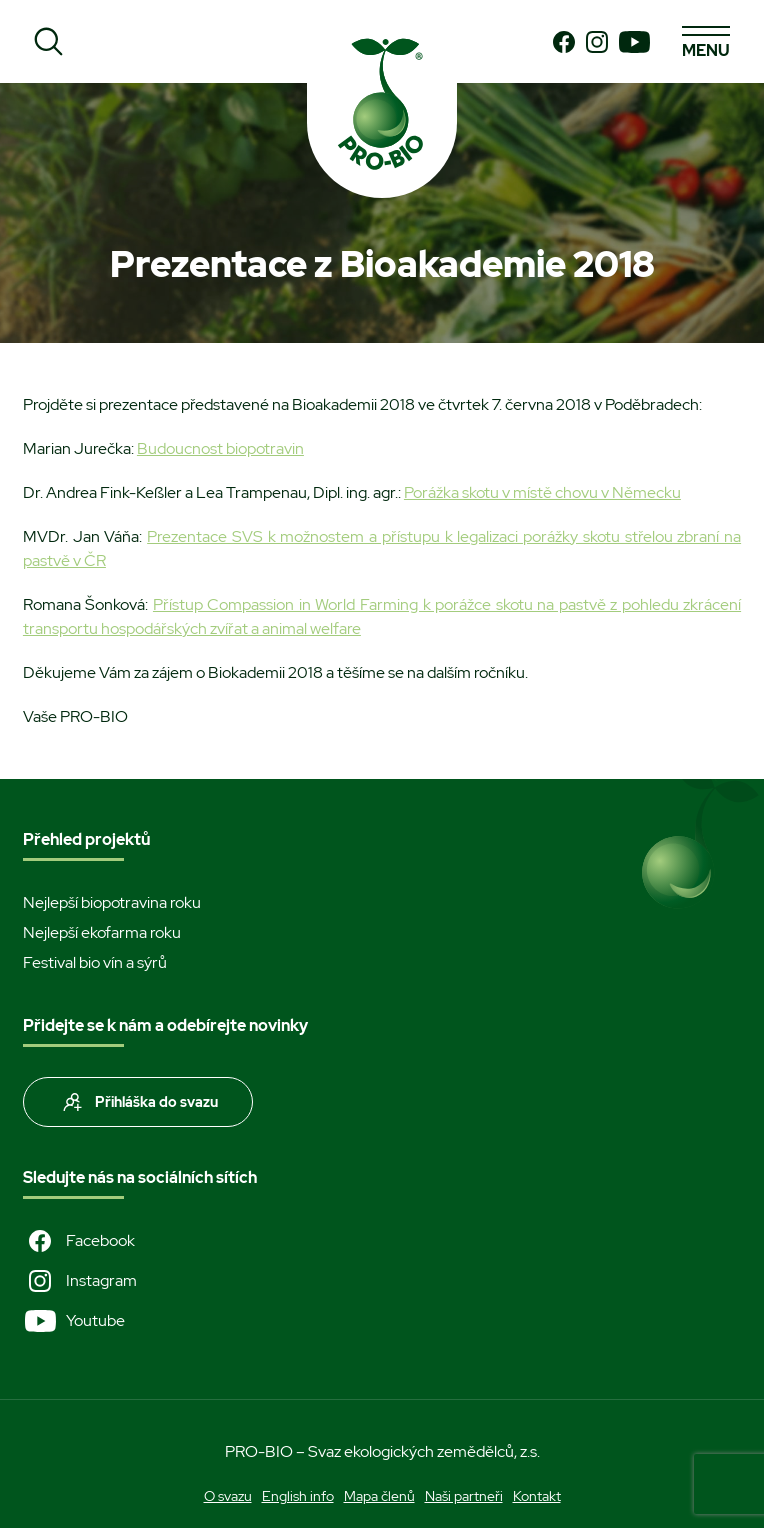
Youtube (74, 1321)
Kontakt (537, 1496)
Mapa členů (379, 1496)
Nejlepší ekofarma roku (102, 932)
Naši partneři (464, 1496)
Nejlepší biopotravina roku (112, 902)
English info (298, 1496)
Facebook (79, 1241)
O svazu (228, 1496)
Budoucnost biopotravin (220, 448)
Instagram (80, 1281)
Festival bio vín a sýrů (95, 962)
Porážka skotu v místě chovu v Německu (542, 492)
